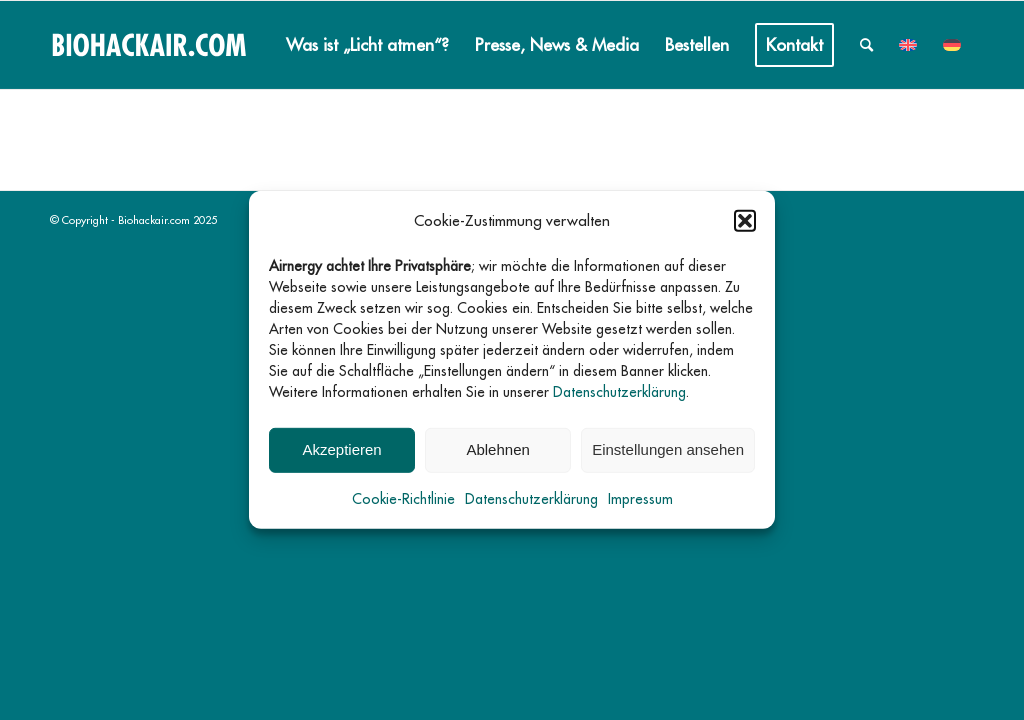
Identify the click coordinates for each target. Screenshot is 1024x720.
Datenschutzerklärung (619, 392)
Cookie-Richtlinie (403, 499)
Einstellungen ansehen (668, 449)
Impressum (640, 499)
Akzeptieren (341, 449)
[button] (745, 221)
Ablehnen (497, 449)
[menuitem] (367, 45)
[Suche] (866, 45)
